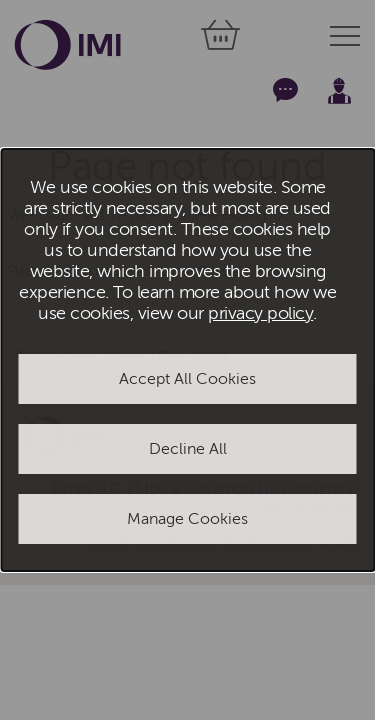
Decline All (188, 449)
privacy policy (260, 313)
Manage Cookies (187, 519)
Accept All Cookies (187, 379)
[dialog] (187, 360)
